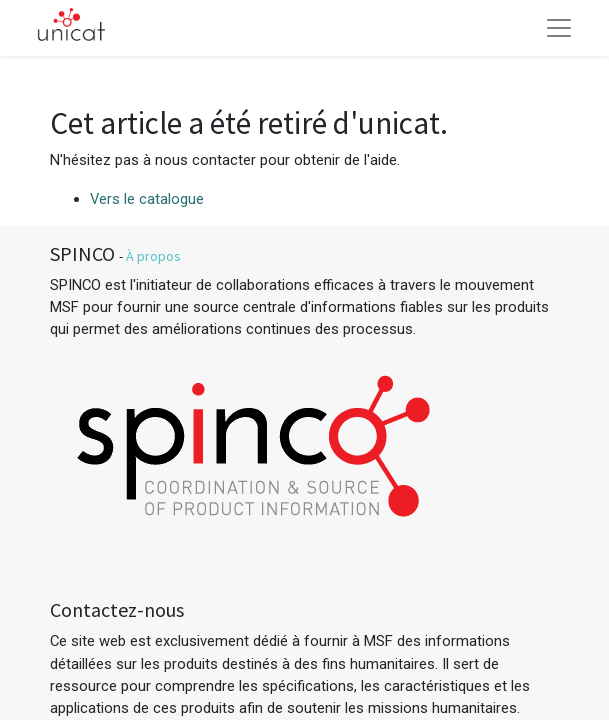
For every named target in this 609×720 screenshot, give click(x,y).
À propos (153, 256)
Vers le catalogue (147, 199)
